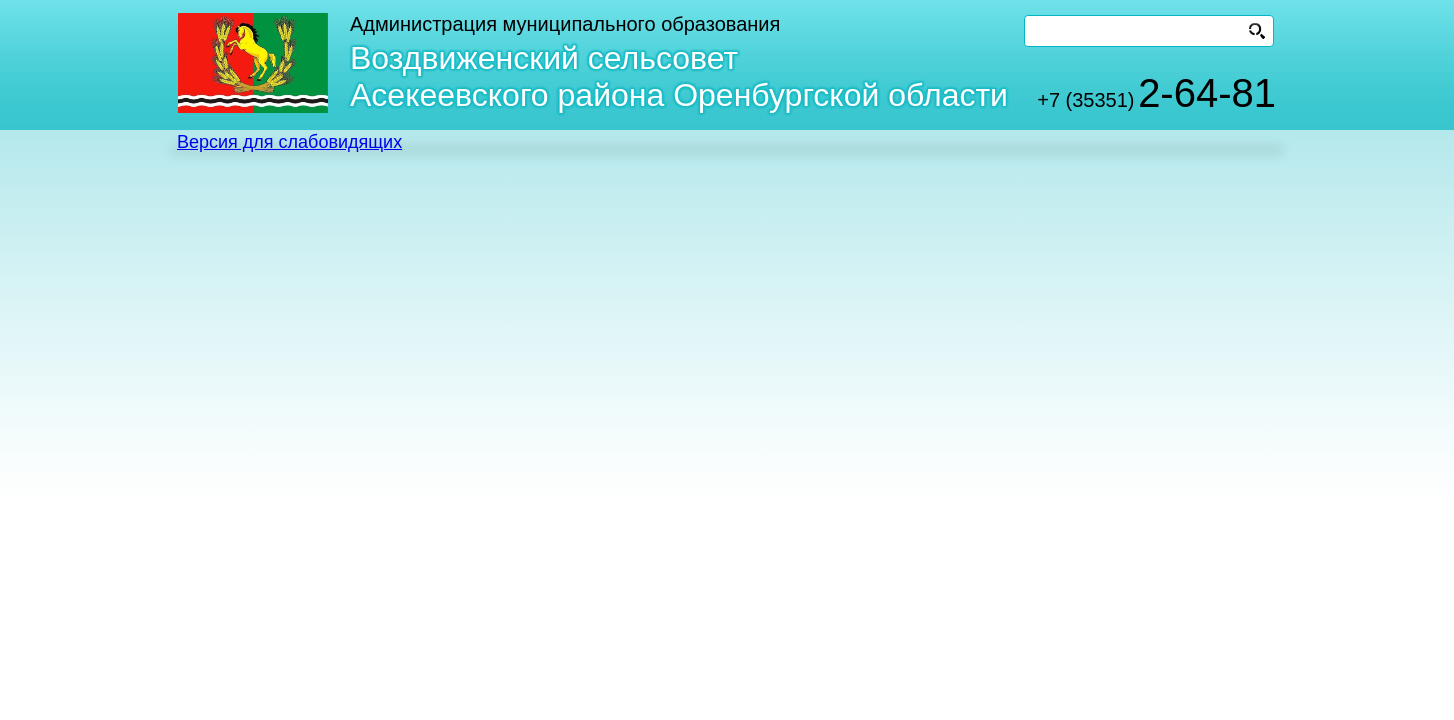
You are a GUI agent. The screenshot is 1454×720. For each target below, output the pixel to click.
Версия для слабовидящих (289, 142)
